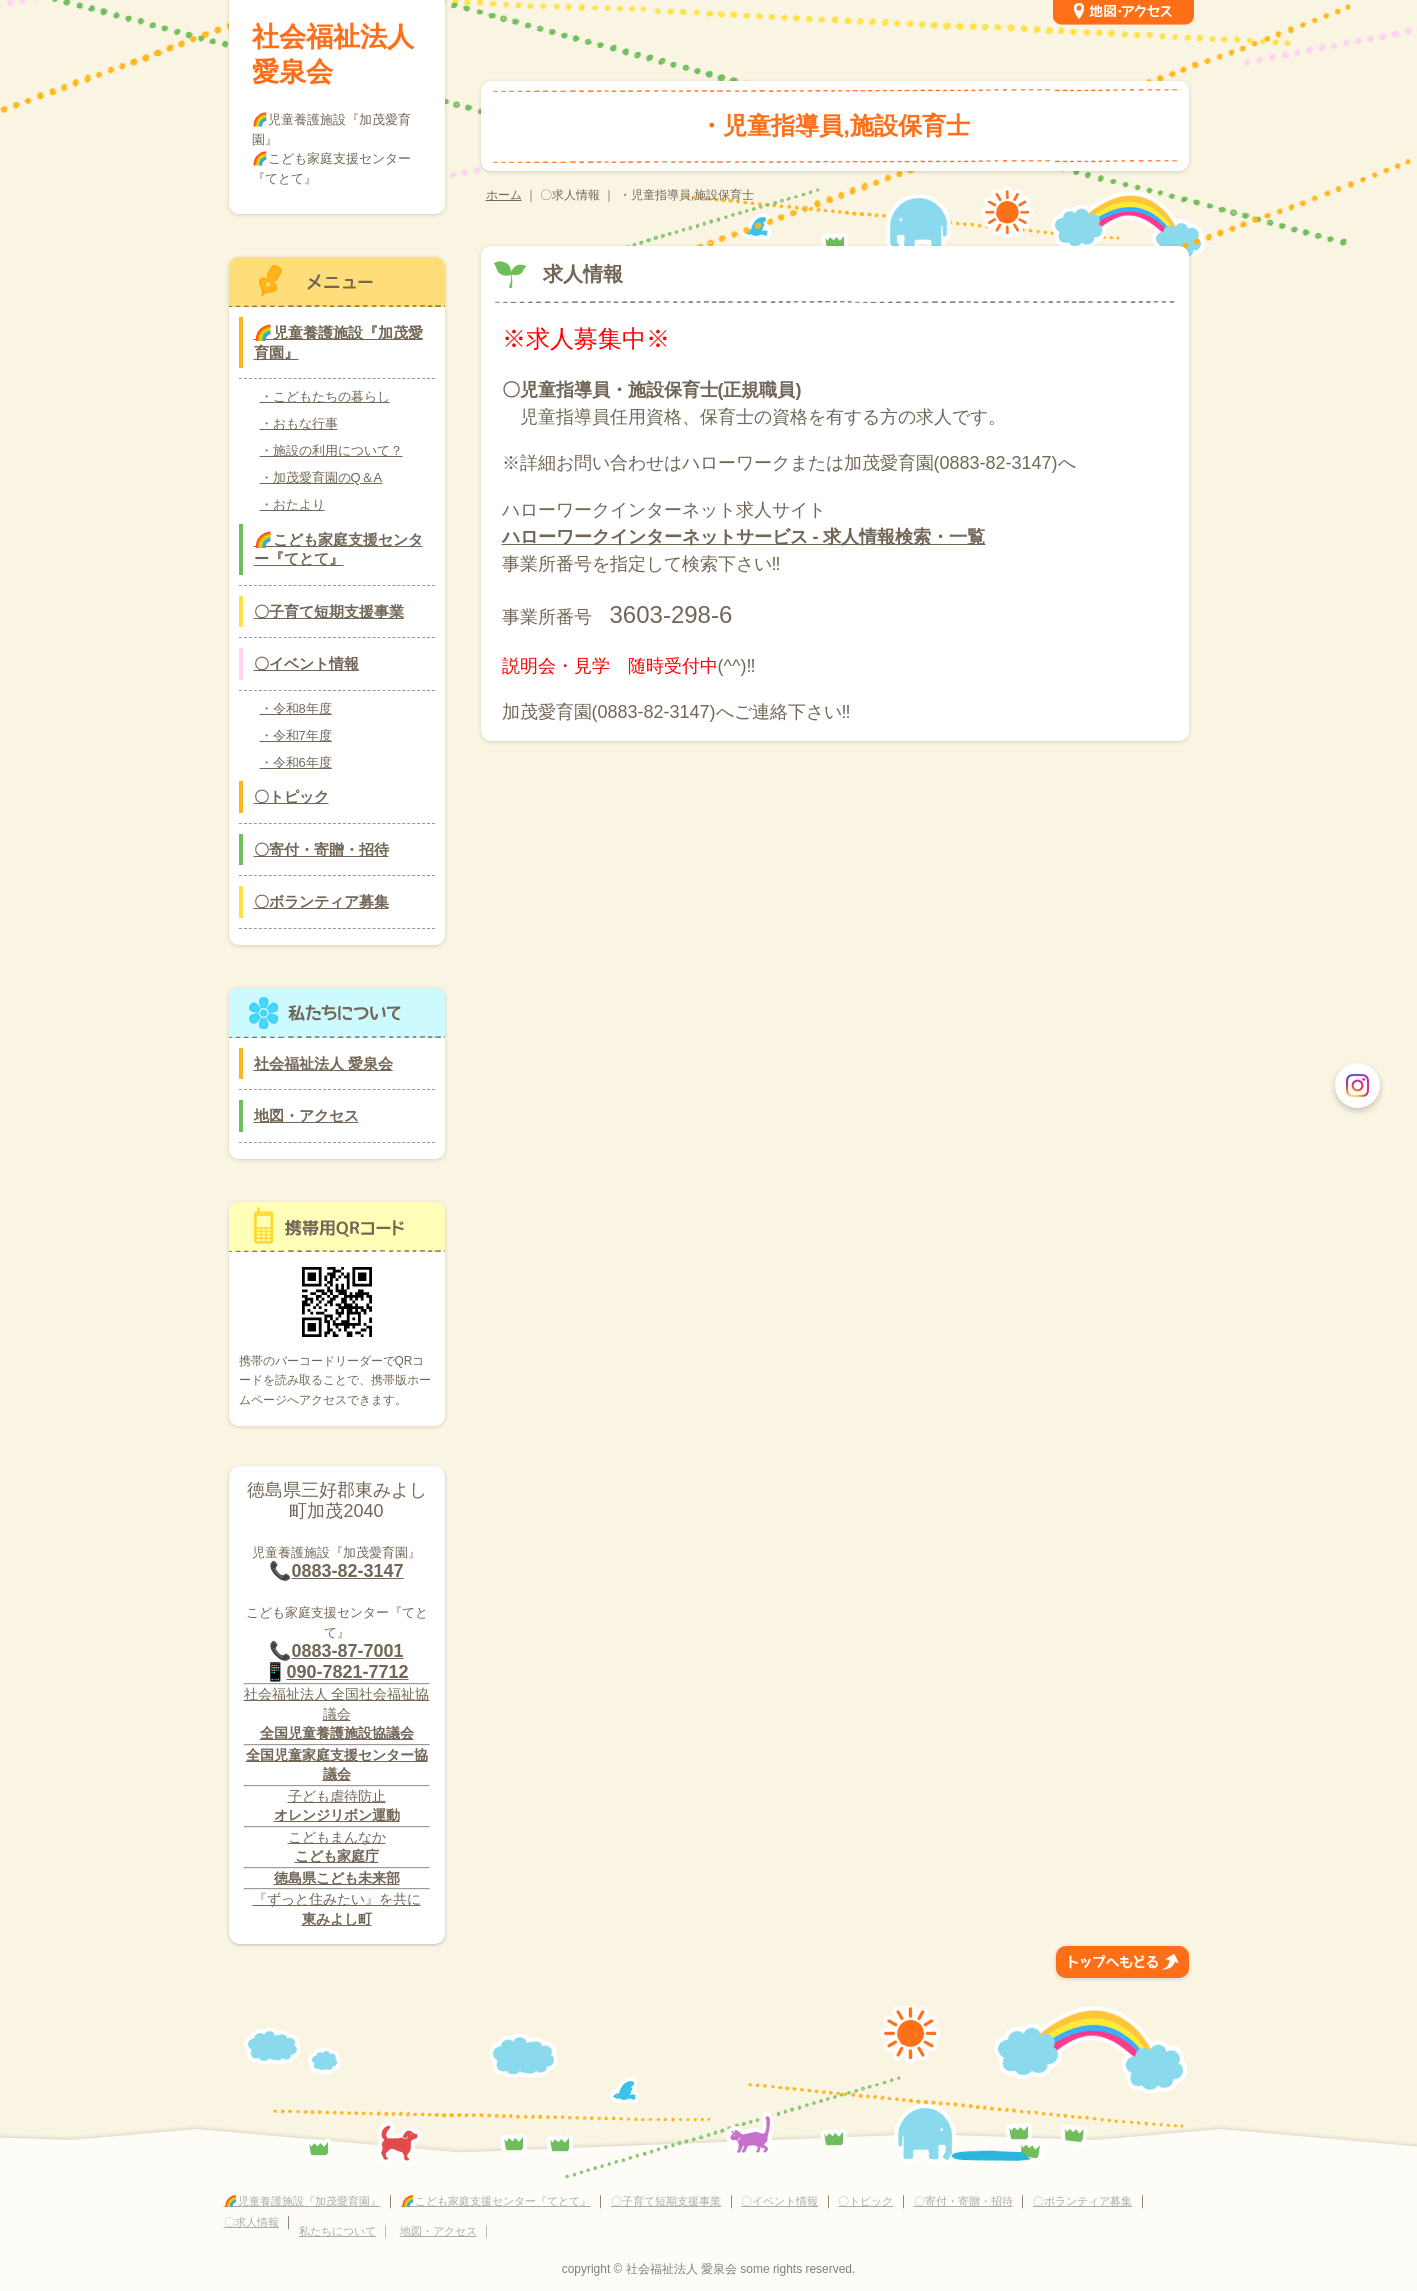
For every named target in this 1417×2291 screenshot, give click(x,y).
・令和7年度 (296, 735)
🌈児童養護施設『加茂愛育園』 (338, 342)
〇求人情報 (251, 2222)
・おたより (292, 504)
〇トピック (291, 796)
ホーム (504, 195)
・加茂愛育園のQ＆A (321, 477)
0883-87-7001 (347, 1651)
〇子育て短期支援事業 (329, 611)
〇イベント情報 (306, 663)
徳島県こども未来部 (337, 1878)
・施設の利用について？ (331, 450)
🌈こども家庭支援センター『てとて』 (338, 549)
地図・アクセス (306, 1115)
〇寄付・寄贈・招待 (321, 849)
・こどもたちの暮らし (325, 396)
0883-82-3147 (347, 1571)
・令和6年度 (296, 762)
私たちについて (337, 2231)
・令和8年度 (296, 708)
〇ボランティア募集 (321, 901)
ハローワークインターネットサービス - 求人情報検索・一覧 (744, 537)
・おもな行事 (299, 423)
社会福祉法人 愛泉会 (333, 54)
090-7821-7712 (347, 1672)
